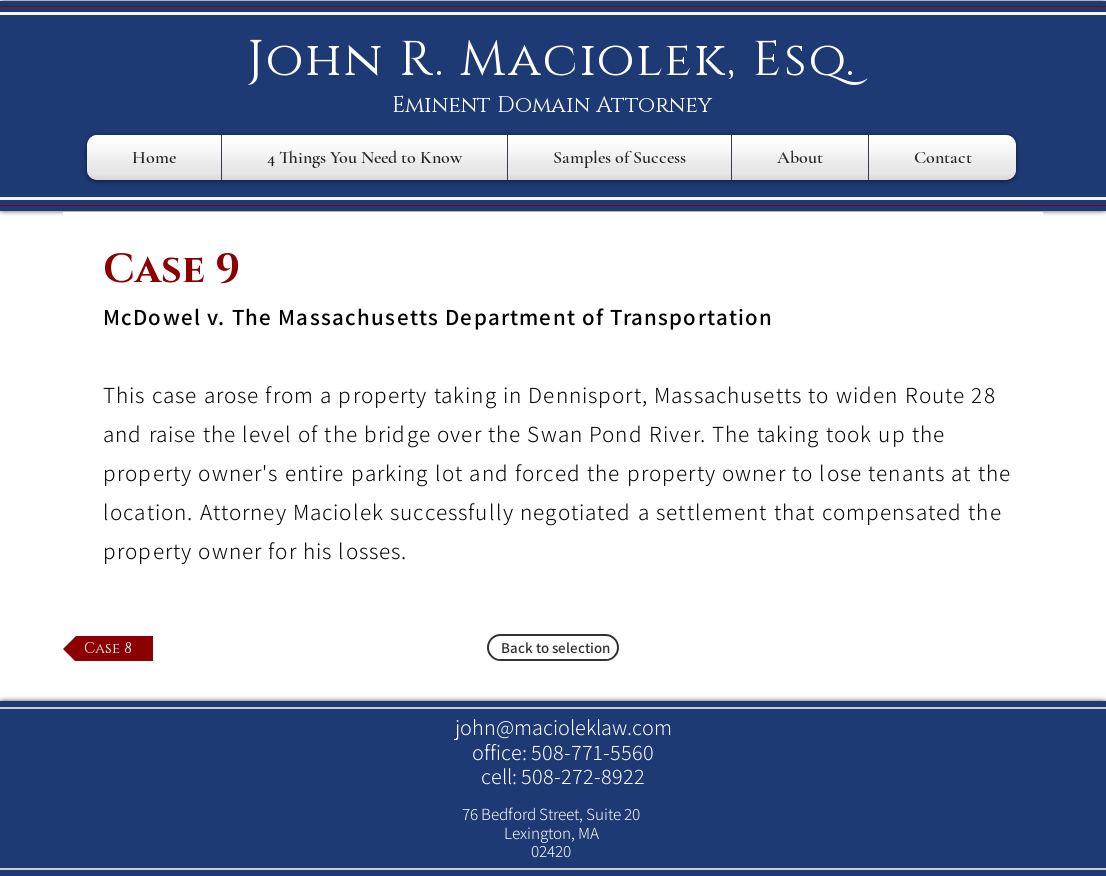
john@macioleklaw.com (563, 727)
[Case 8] (108, 648)
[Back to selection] (553, 647)
